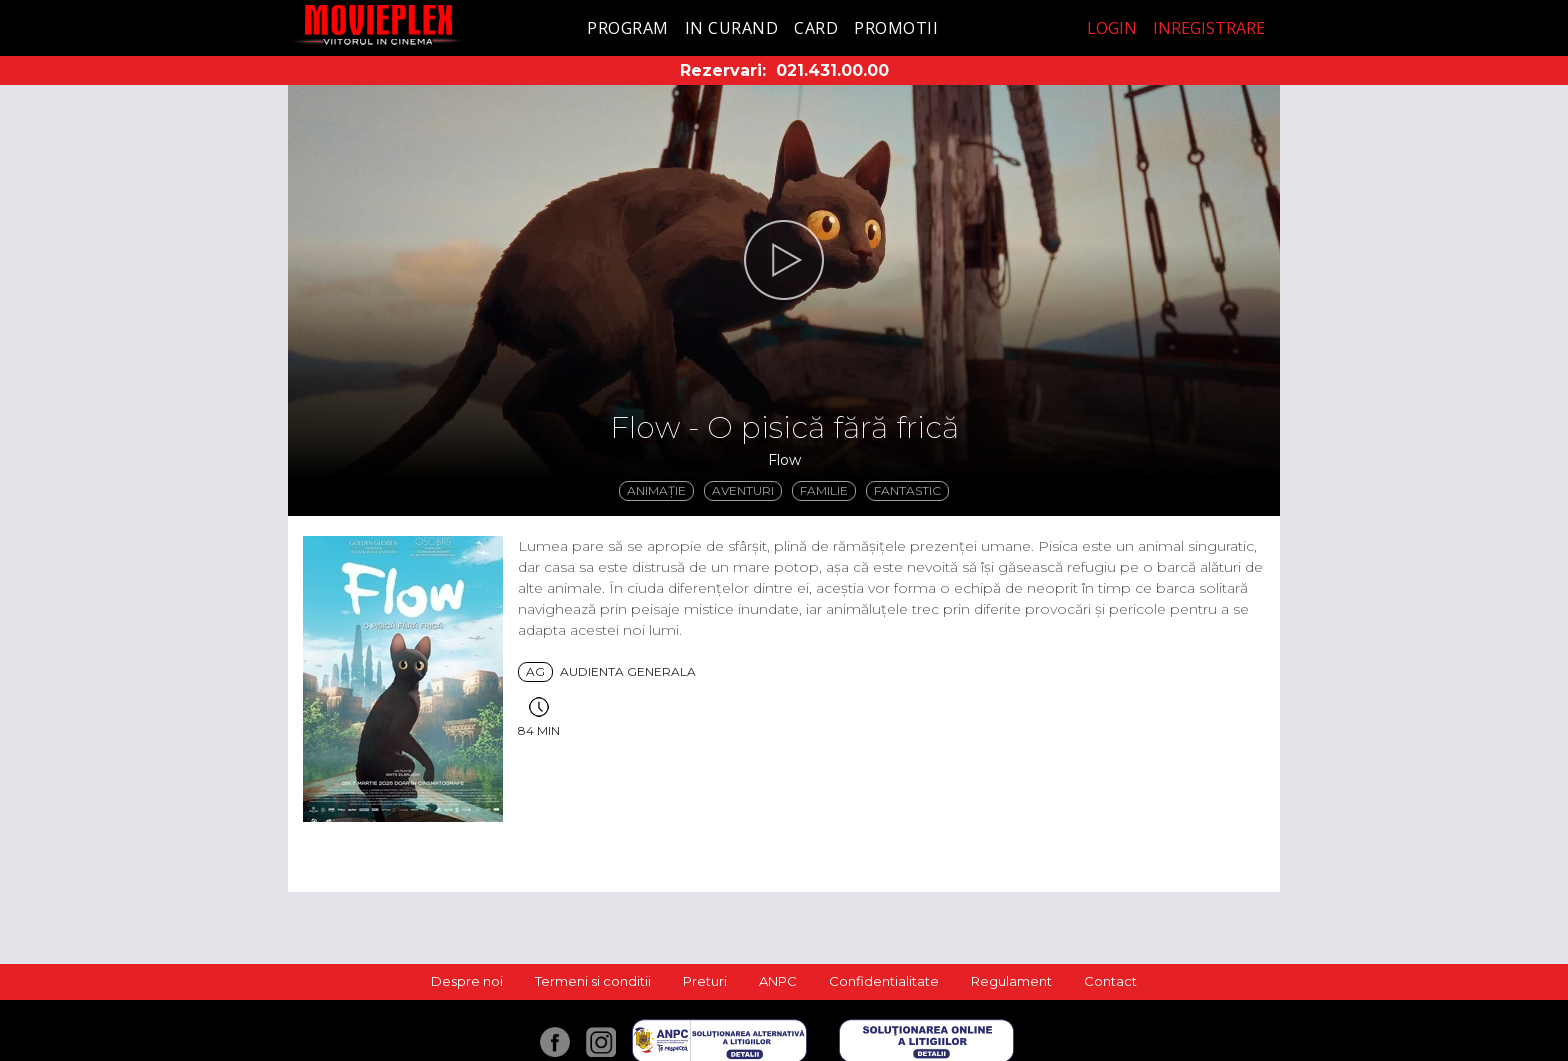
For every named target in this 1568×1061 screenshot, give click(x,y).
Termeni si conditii (593, 981)
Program (628, 28)
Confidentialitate (884, 981)
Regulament (1011, 981)
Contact (1110, 981)
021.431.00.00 (832, 70)
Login (1112, 28)
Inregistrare (1209, 28)
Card (816, 28)
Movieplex (378, 24)
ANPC (778, 981)
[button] (784, 260)
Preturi (705, 981)
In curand (732, 28)
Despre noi (467, 981)
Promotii (896, 28)
